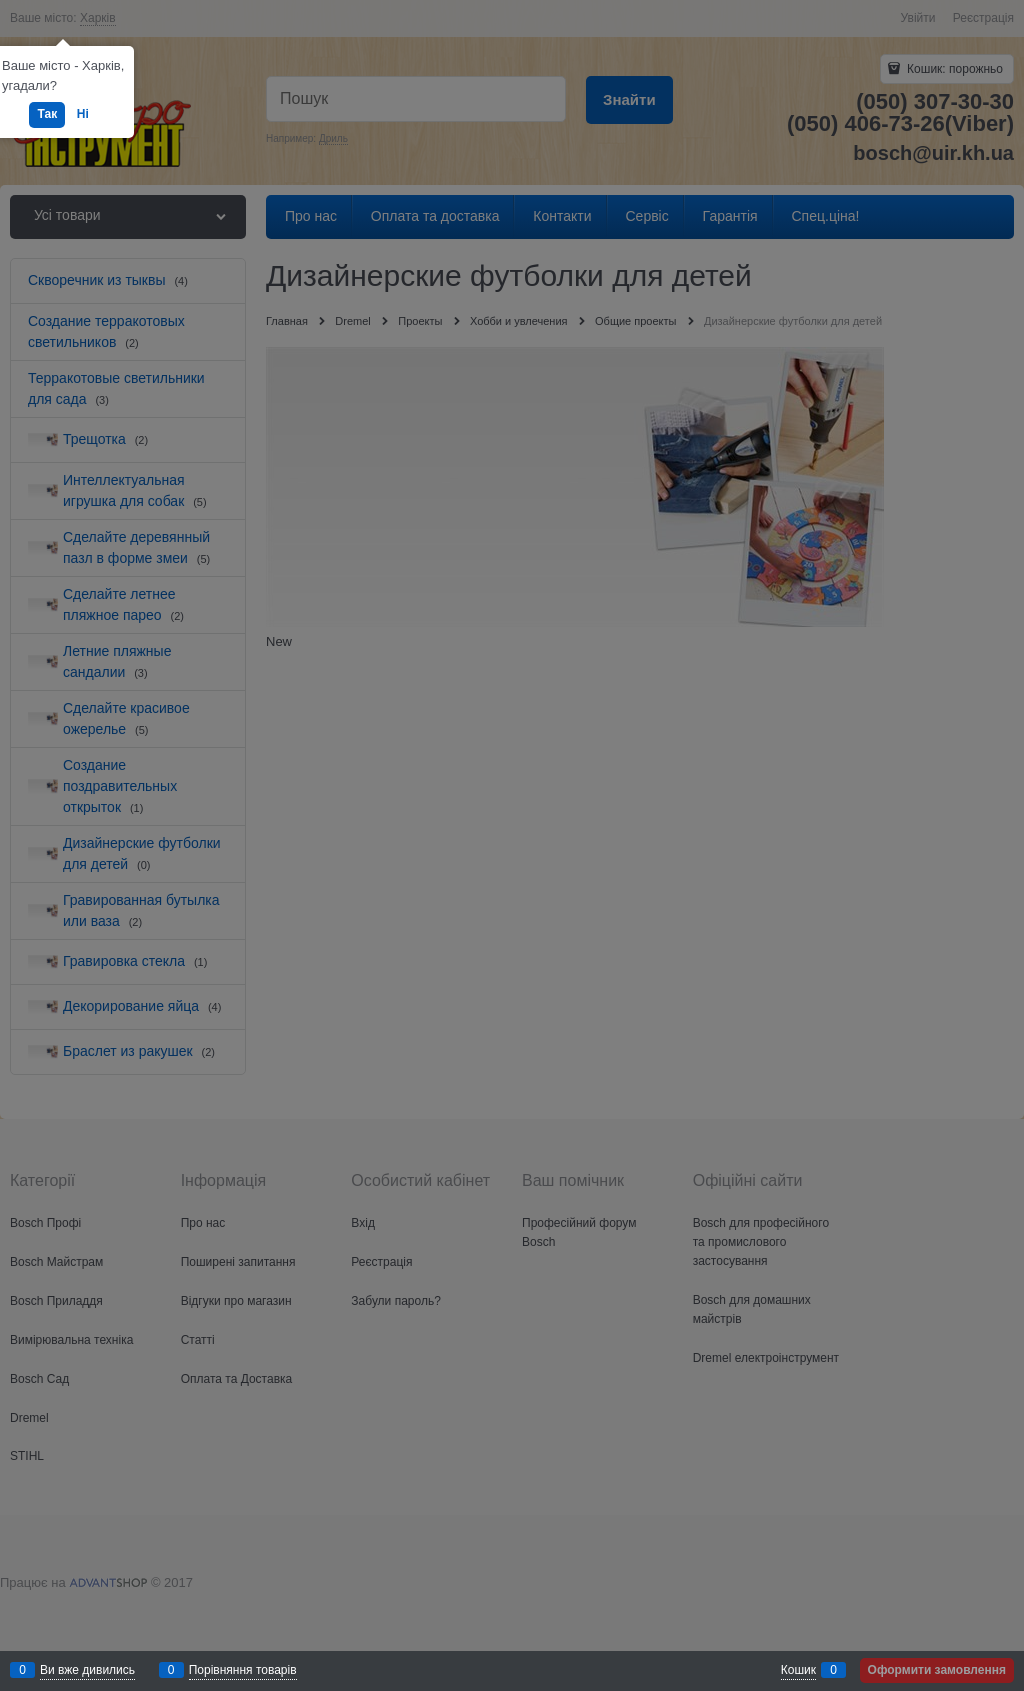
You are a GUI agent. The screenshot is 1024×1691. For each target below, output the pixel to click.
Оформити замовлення (937, 1670)
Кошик (798, 1670)
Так (47, 114)
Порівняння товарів (243, 1670)
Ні (83, 114)
